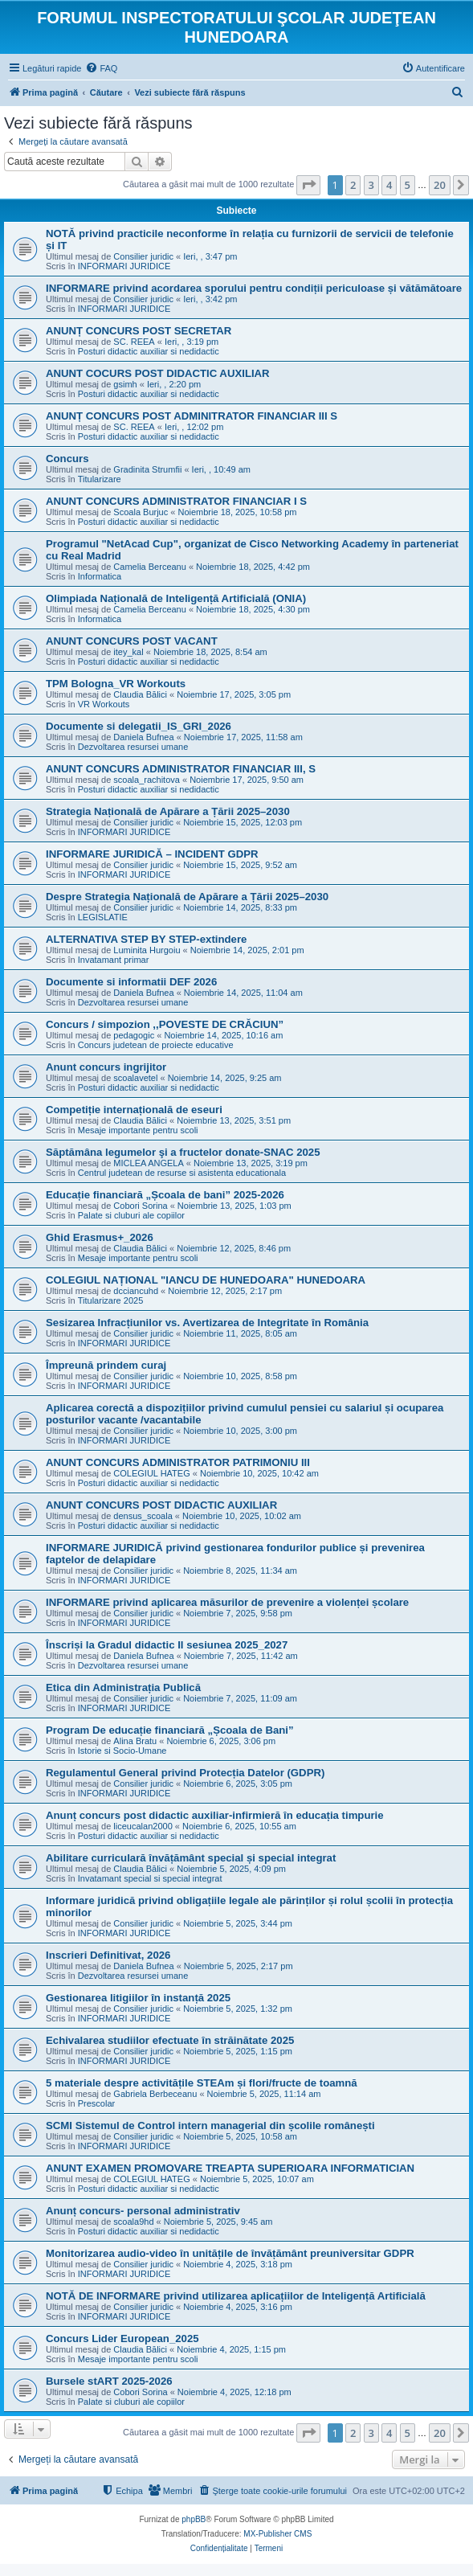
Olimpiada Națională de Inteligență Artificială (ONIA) (176, 598)
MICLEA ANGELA (148, 1163)
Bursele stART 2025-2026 (109, 2381)
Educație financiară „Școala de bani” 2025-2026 (165, 1195)
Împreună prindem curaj (106, 1365)
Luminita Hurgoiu (146, 950)
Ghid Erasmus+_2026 (99, 1237)
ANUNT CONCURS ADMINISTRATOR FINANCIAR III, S (181, 769)
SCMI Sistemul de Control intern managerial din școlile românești (210, 2125)
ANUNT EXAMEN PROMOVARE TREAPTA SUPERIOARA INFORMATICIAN (230, 2168)
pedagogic (133, 1035)
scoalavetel (135, 1078)
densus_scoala (142, 1516)
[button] (308, 185)
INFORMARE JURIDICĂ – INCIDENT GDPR (152, 854)
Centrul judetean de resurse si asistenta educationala (182, 1172)
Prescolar (96, 2103)
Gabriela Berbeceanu (155, 2094)
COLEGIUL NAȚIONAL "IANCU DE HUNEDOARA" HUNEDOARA (205, 1280)
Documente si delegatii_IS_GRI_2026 (138, 726)
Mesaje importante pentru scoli (138, 1130)
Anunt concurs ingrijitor (106, 1067)
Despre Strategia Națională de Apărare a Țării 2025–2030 (187, 897)
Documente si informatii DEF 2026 (131, 982)
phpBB (193, 2519)
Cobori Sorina (140, 1205)
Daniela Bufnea (143, 737)
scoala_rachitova (146, 779)
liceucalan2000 (142, 1826)
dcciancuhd (135, 1291)
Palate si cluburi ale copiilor (131, 1215)
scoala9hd (133, 2221)
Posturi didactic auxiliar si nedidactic (148, 351)
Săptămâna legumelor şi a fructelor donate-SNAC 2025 (183, 1152)
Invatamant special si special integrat (150, 1878)
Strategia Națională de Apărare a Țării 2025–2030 (168, 811)
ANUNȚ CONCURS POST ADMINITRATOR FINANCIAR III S (191, 416)
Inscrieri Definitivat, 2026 (108, 1955)
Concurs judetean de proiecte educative (156, 1045)
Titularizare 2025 (111, 1300)
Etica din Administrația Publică (123, 1687)
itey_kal (128, 652)
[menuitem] (101, 68)
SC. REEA (133, 341)
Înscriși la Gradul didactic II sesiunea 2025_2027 (166, 1645)
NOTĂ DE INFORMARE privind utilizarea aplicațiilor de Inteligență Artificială (236, 2296)
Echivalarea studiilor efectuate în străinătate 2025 (170, 2040)
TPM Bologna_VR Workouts (116, 684)
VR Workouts (104, 704)
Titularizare (99, 479)
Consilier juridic (143, 256)
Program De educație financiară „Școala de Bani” (170, 1730)
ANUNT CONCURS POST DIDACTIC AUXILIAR (161, 1505)
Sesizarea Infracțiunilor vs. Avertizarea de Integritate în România (207, 1323)
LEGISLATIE (103, 917)
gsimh (125, 384)
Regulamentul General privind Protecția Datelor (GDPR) (185, 1773)
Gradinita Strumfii (147, 469)
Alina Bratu (135, 1741)
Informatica (99, 576)
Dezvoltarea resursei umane (133, 747)
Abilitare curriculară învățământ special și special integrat (191, 1858)
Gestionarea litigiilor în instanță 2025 (138, 1998)
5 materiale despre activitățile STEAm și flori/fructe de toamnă (201, 2083)
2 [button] (353, 185)
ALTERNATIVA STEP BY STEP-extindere (146, 939)
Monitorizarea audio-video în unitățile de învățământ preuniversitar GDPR (230, 2253)
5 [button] (407, 185)
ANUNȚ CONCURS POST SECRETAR (138, 331)
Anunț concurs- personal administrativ (143, 2211)
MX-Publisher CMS (277, 2533)
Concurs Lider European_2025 (122, 2338)
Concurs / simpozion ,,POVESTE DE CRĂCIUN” (164, 1024)
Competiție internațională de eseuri (134, 1110)
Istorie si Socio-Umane (122, 1750)
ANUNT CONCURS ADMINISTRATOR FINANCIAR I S (176, 501)
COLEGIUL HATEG (151, 1473)
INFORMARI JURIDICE (124, 266)
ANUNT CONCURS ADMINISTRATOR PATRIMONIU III (178, 1462)
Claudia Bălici (140, 694)
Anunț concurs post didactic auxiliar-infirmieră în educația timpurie (215, 1815)
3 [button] (371, 185)
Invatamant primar (113, 959)
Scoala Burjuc (140, 512)
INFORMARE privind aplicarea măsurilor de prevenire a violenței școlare (227, 1602)
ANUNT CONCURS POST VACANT (132, 641)
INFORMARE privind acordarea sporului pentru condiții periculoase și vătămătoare (254, 288)
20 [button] (440, 185)
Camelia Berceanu (149, 566)
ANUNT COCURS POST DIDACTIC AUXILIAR (158, 373)
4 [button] (389, 185)
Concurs (67, 459)
